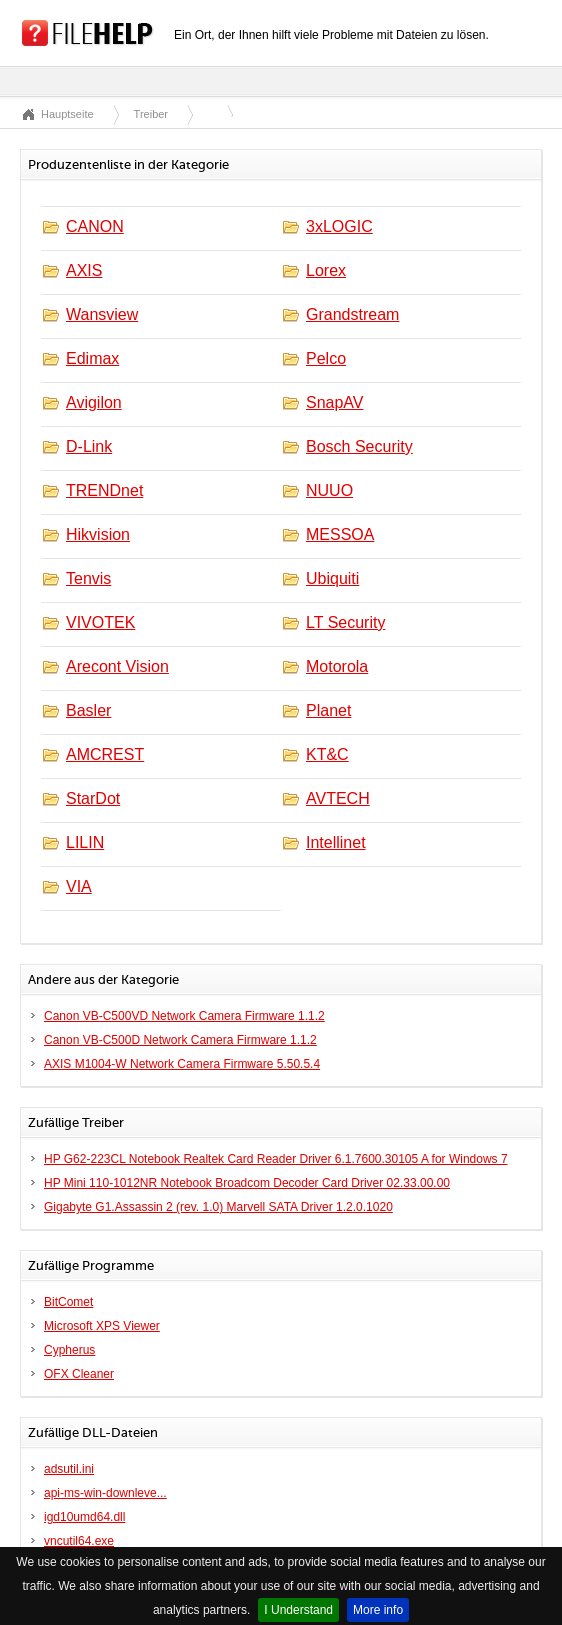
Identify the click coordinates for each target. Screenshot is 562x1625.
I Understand (298, 1610)
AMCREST (105, 754)
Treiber (151, 114)
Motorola (337, 666)
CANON (95, 226)
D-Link (89, 446)
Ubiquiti (332, 578)
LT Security (345, 622)
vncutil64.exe (79, 1541)
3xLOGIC (339, 226)
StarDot (93, 798)
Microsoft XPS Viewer (102, 1326)
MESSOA (340, 534)
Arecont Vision (117, 666)
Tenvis (88, 578)
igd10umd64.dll (84, 1517)
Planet (328, 710)
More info (378, 1610)
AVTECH (338, 798)
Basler (88, 710)
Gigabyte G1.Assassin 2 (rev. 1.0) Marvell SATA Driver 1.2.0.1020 (218, 1207)
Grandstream (352, 314)
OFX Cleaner (79, 1374)
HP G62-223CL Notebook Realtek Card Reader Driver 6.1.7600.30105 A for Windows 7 (276, 1159)
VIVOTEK (100, 622)
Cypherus (69, 1350)
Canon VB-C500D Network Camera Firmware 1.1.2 (180, 1040)
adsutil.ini (69, 1469)
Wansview (102, 314)
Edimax (92, 358)
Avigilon (94, 402)
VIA (79, 886)
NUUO (329, 490)
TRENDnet (104, 490)
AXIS (84, 270)
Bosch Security (359, 446)
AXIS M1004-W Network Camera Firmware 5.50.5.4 (182, 1064)
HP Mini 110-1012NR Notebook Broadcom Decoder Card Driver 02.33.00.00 (247, 1183)
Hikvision (98, 534)
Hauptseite (67, 114)
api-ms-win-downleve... (105, 1493)
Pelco (326, 358)
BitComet (68, 1302)
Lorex (326, 270)
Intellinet (336, 842)
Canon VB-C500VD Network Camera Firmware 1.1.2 (184, 1016)
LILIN (85, 842)
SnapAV (335, 402)
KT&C (327, 754)
